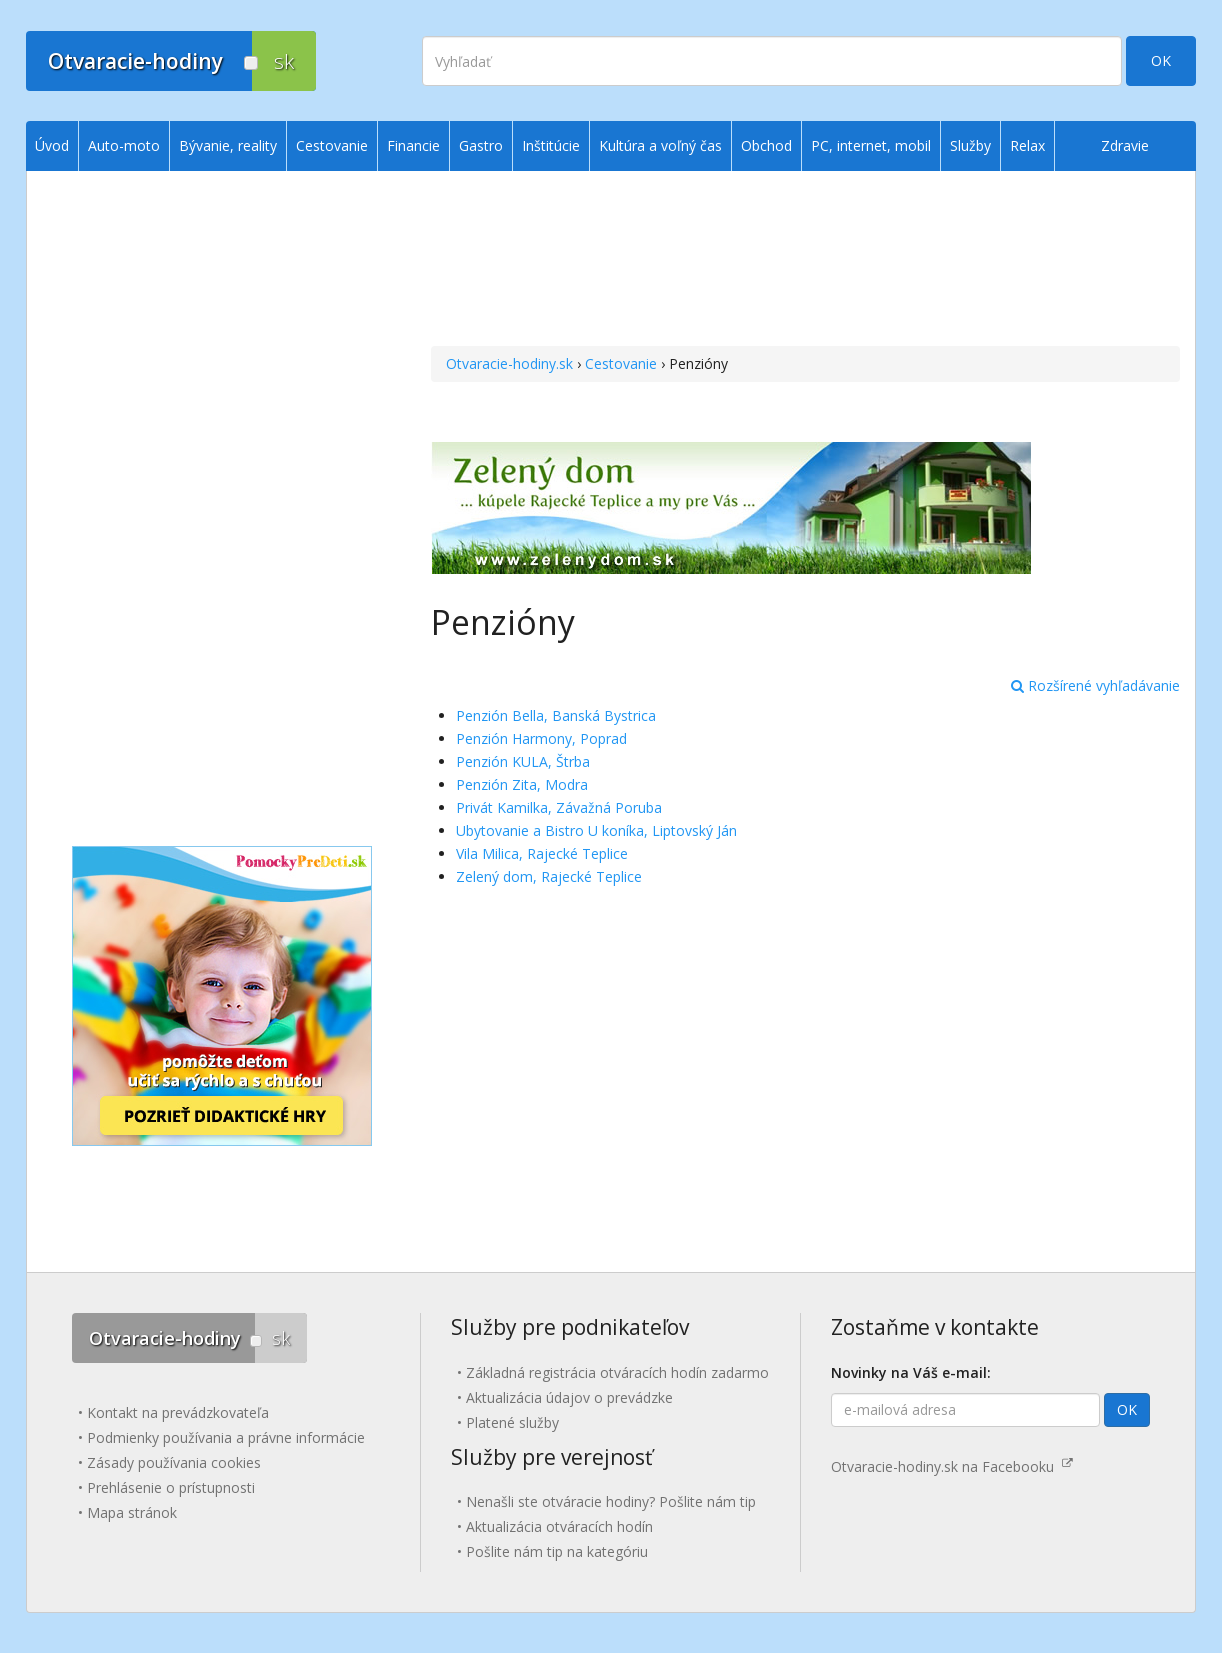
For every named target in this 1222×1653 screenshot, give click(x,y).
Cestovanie (621, 363)
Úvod (52, 145)
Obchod (766, 145)
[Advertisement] (805, 261)
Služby (970, 145)
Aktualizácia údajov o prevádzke (569, 1397)
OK (1161, 60)
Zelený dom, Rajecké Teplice (549, 876)
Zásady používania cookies (174, 1462)
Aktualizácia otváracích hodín (559, 1526)
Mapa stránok (132, 1512)
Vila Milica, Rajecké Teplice (542, 853)
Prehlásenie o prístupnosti (171, 1487)
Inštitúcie (551, 145)
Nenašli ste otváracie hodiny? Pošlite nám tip (611, 1501)
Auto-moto (124, 145)
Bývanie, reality (228, 145)
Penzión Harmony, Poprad (541, 738)
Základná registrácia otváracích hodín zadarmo (617, 1372)
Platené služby (512, 1422)
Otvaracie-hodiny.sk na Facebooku (952, 1466)
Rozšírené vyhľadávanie (1095, 685)
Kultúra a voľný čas (660, 145)
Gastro (481, 145)
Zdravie (1125, 145)
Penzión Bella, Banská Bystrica (556, 715)
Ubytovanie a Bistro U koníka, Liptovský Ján (596, 830)
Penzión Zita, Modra (522, 784)
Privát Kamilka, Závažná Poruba (559, 807)
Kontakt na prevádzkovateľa (178, 1412)
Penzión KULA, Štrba (523, 761)
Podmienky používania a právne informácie (226, 1437)
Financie (413, 145)
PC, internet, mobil (871, 145)
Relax (1027, 145)
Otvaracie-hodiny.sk (509, 363)
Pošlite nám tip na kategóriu (557, 1551)
